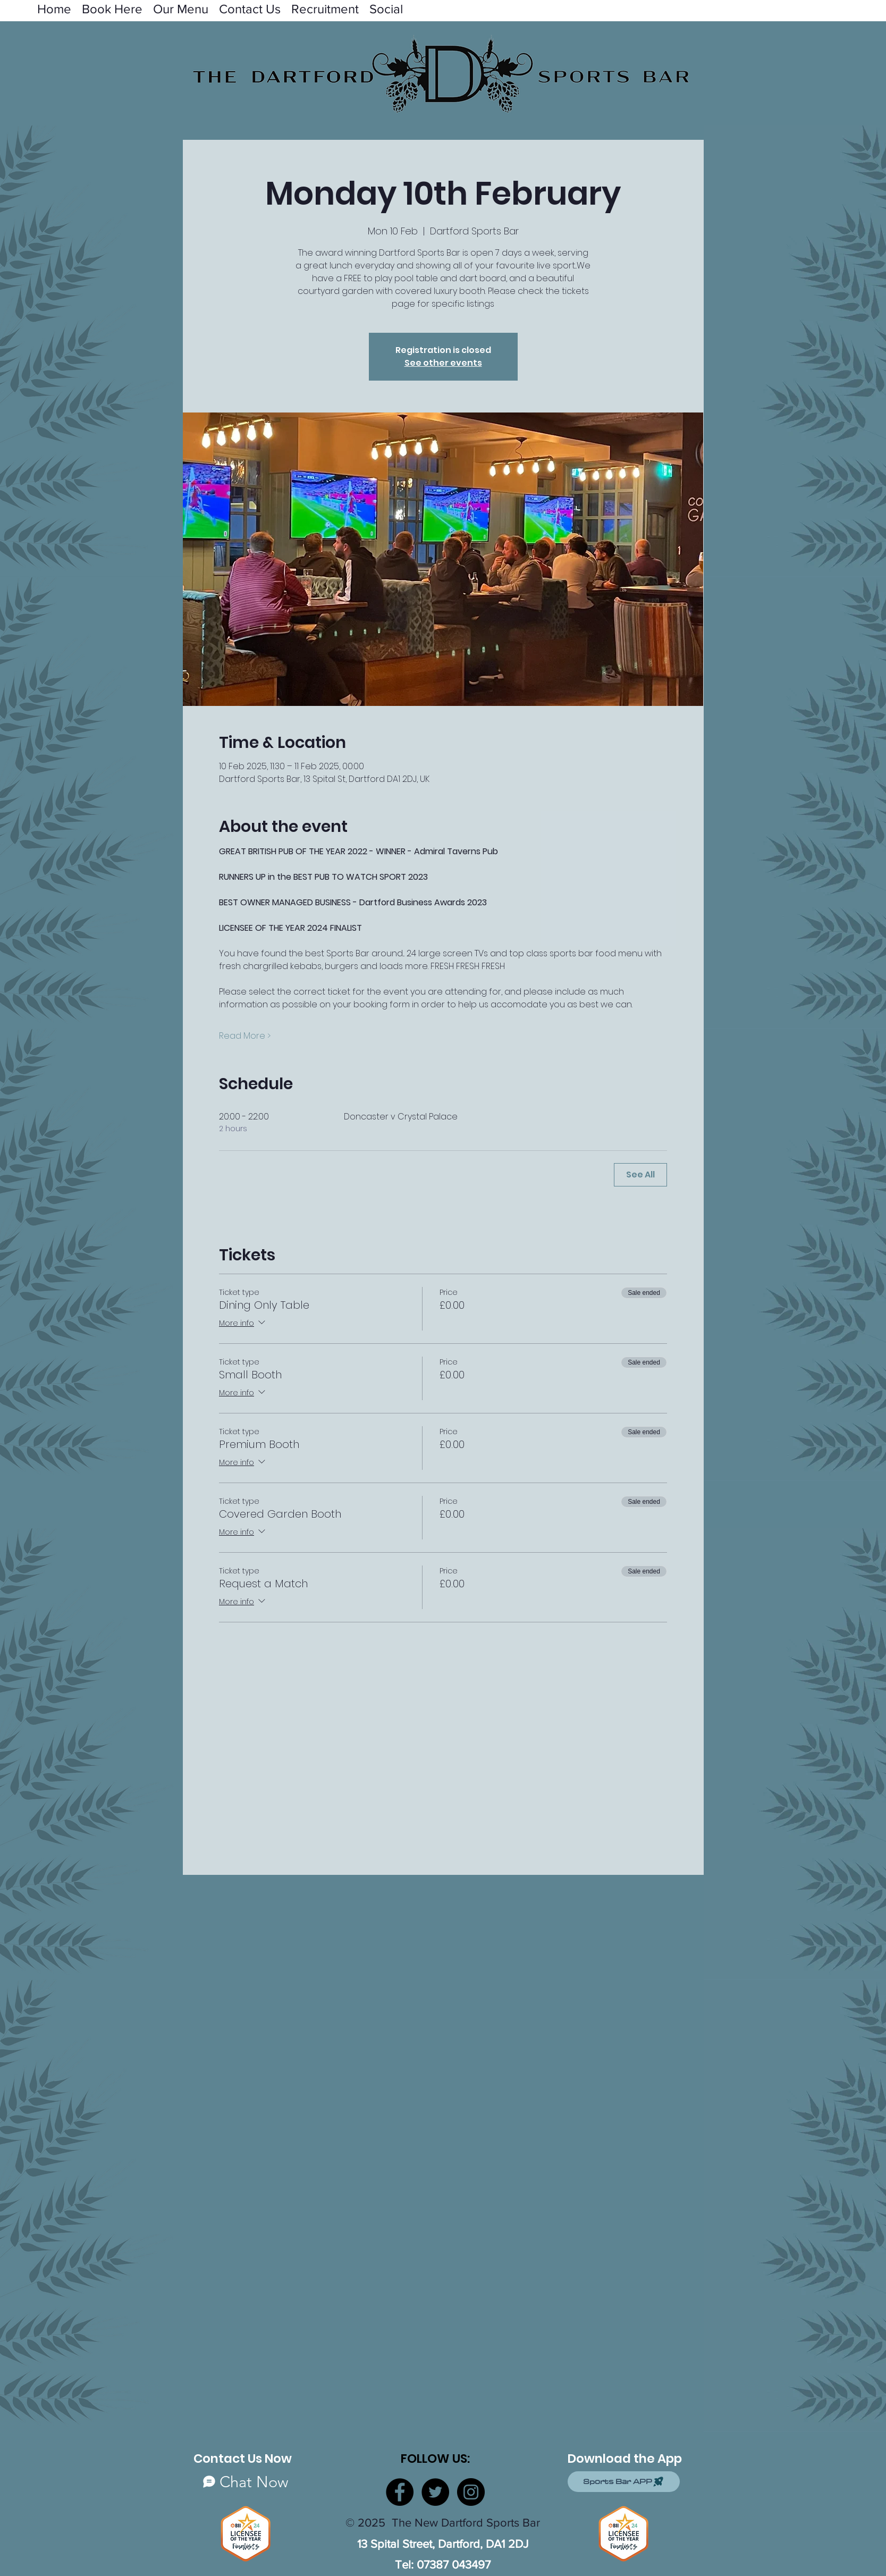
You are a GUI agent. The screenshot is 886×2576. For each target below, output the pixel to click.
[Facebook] (400, 2492)
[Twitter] (435, 2492)
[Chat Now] (245, 2481)
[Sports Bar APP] (624, 2481)
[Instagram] (471, 2492)
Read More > (245, 1036)
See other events (443, 363)
